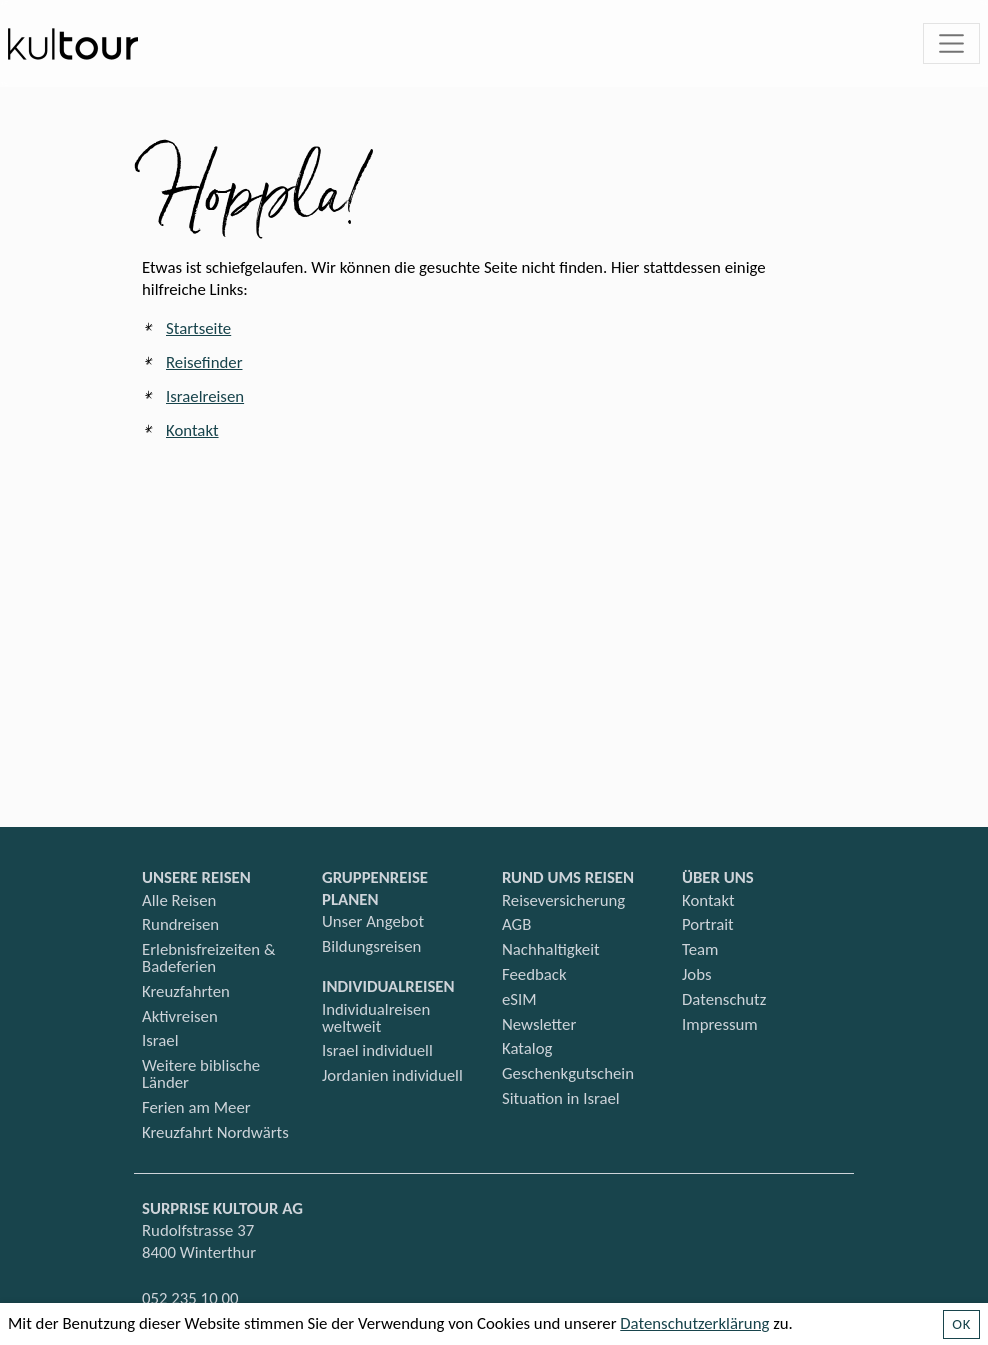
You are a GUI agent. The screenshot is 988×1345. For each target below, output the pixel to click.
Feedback (534, 974)
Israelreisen (205, 396)
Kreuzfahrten (186, 991)
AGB (516, 924)
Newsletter (539, 1024)
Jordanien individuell (392, 1075)
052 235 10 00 (190, 1298)
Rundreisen (180, 924)
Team (700, 949)
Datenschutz (724, 999)
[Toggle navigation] (952, 44)
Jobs (697, 974)
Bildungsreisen (371, 946)
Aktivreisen (180, 1016)
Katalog (527, 1048)
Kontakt (192, 430)
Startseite (198, 328)
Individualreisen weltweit (376, 1018)
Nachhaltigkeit (551, 949)
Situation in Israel (561, 1098)
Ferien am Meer (196, 1107)
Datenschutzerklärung (694, 1323)
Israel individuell (377, 1050)
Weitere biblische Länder (201, 1074)
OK (961, 1324)
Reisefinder (204, 362)
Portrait (708, 924)
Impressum (720, 1024)
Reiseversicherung (563, 900)
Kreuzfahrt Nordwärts (215, 1132)
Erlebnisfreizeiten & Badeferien (208, 958)
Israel (160, 1040)
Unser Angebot (373, 921)
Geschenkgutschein (568, 1073)
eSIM (519, 999)
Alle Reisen (179, 900)
